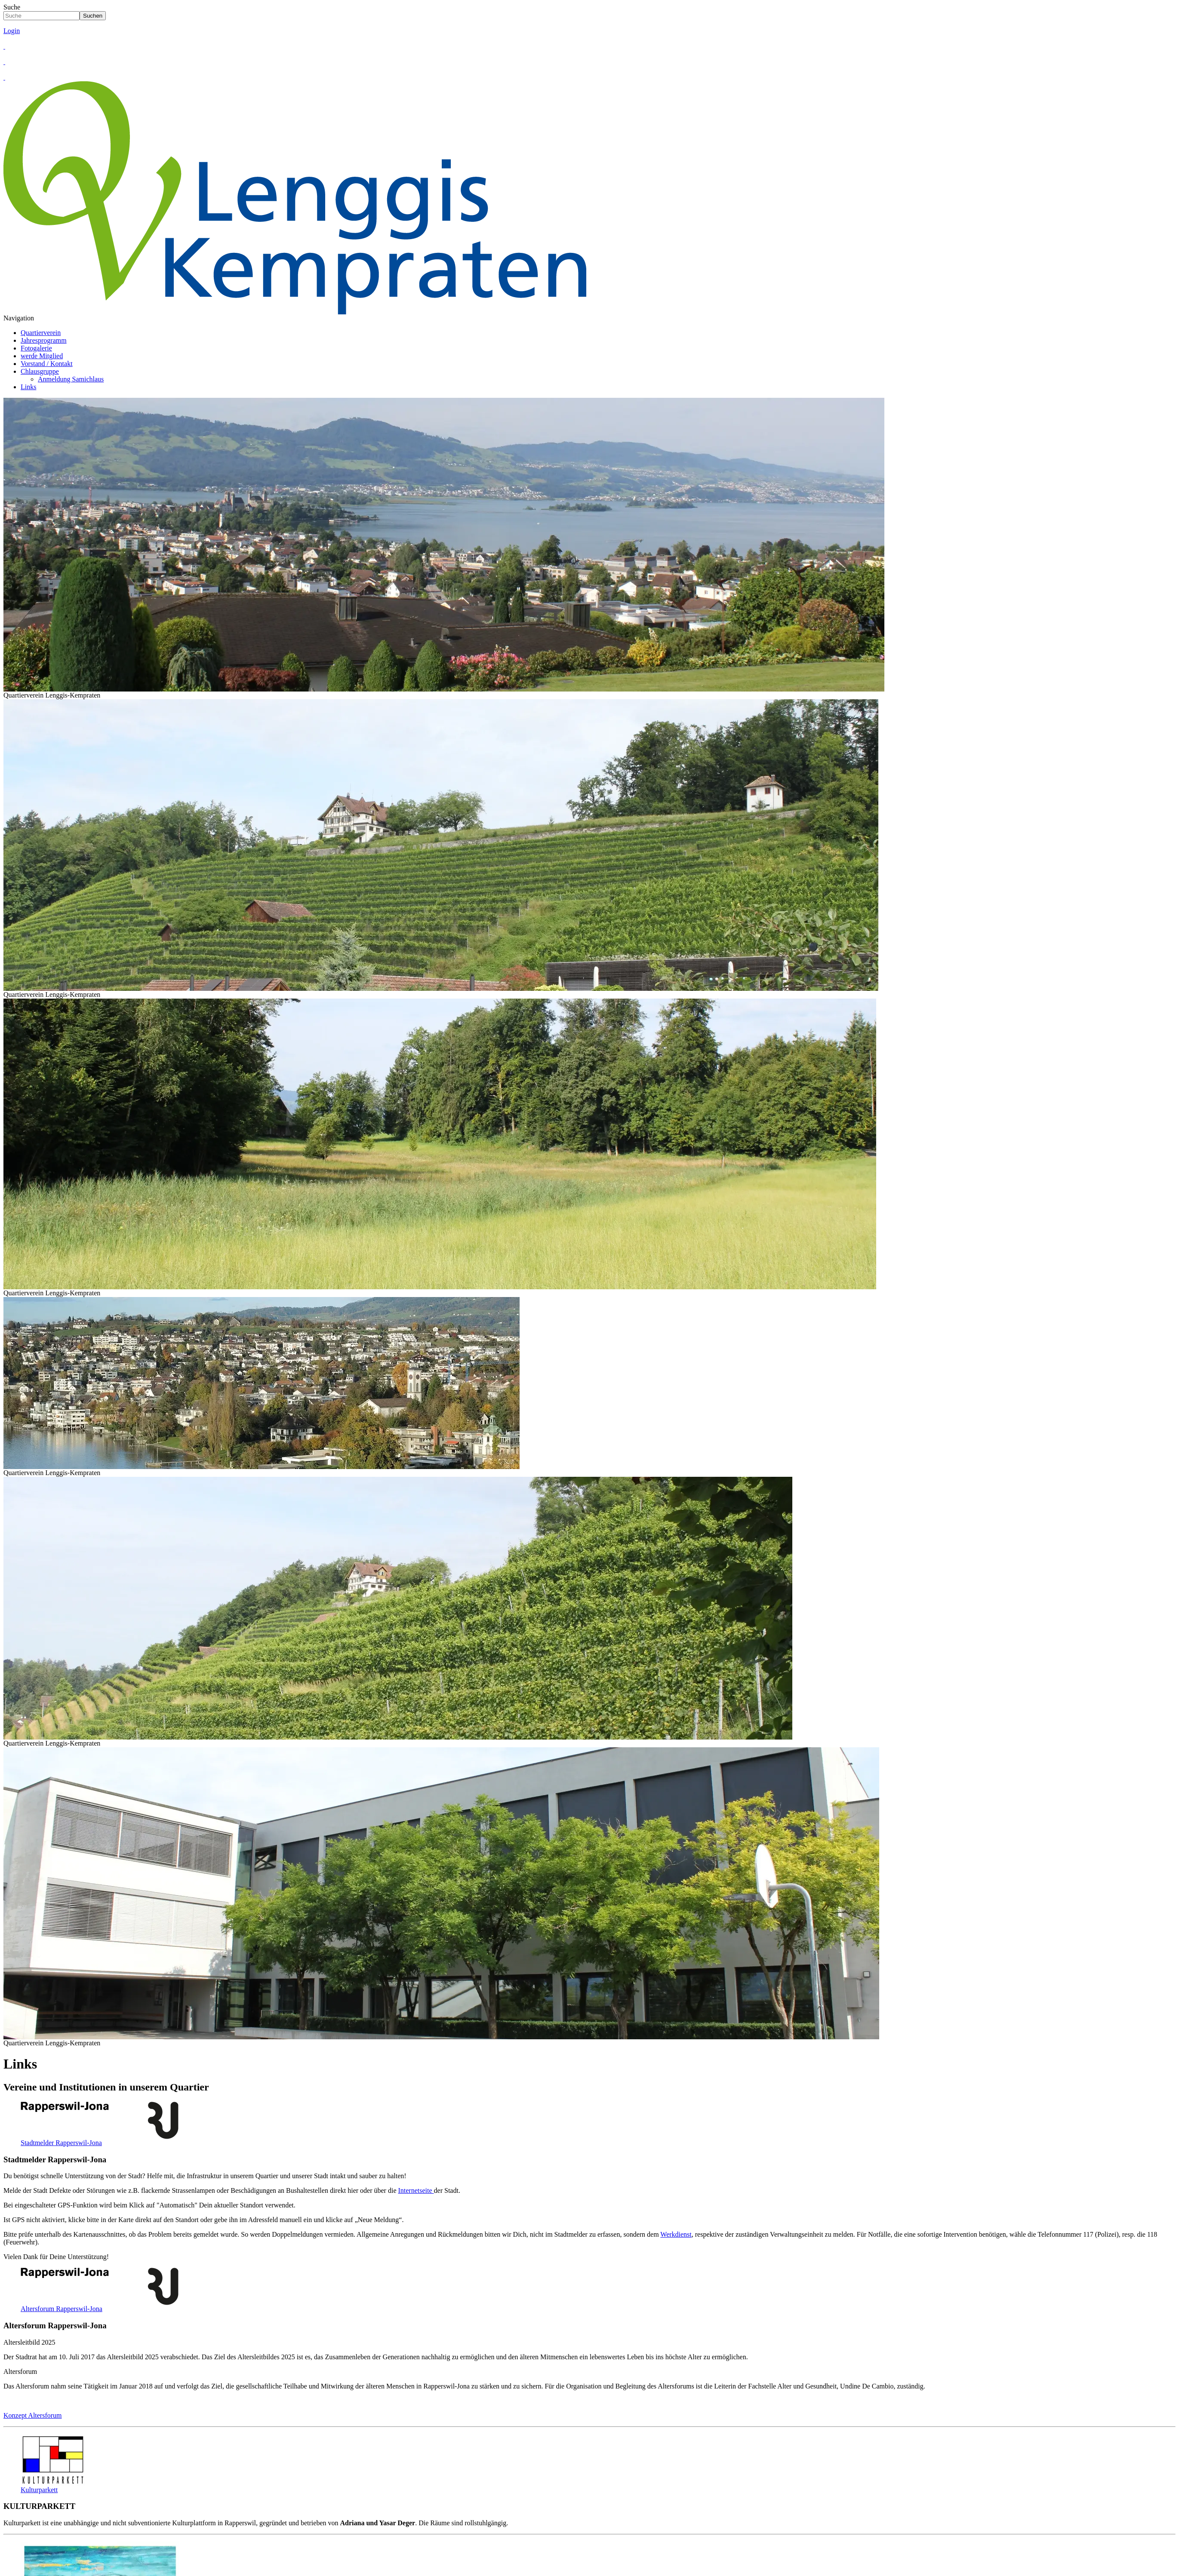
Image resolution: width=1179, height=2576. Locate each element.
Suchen (92, 15)
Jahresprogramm (44, 340)
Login (11, 30)
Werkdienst (675, 2234)
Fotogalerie (36, 348)
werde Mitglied (42, 356)
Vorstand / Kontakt (47, 363)
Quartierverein (41, 332)
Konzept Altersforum (32, 2415)
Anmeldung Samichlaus (71, 379)
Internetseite (416, 2190)
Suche (11, 7)
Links (28, 386)
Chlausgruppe (40, 371)
